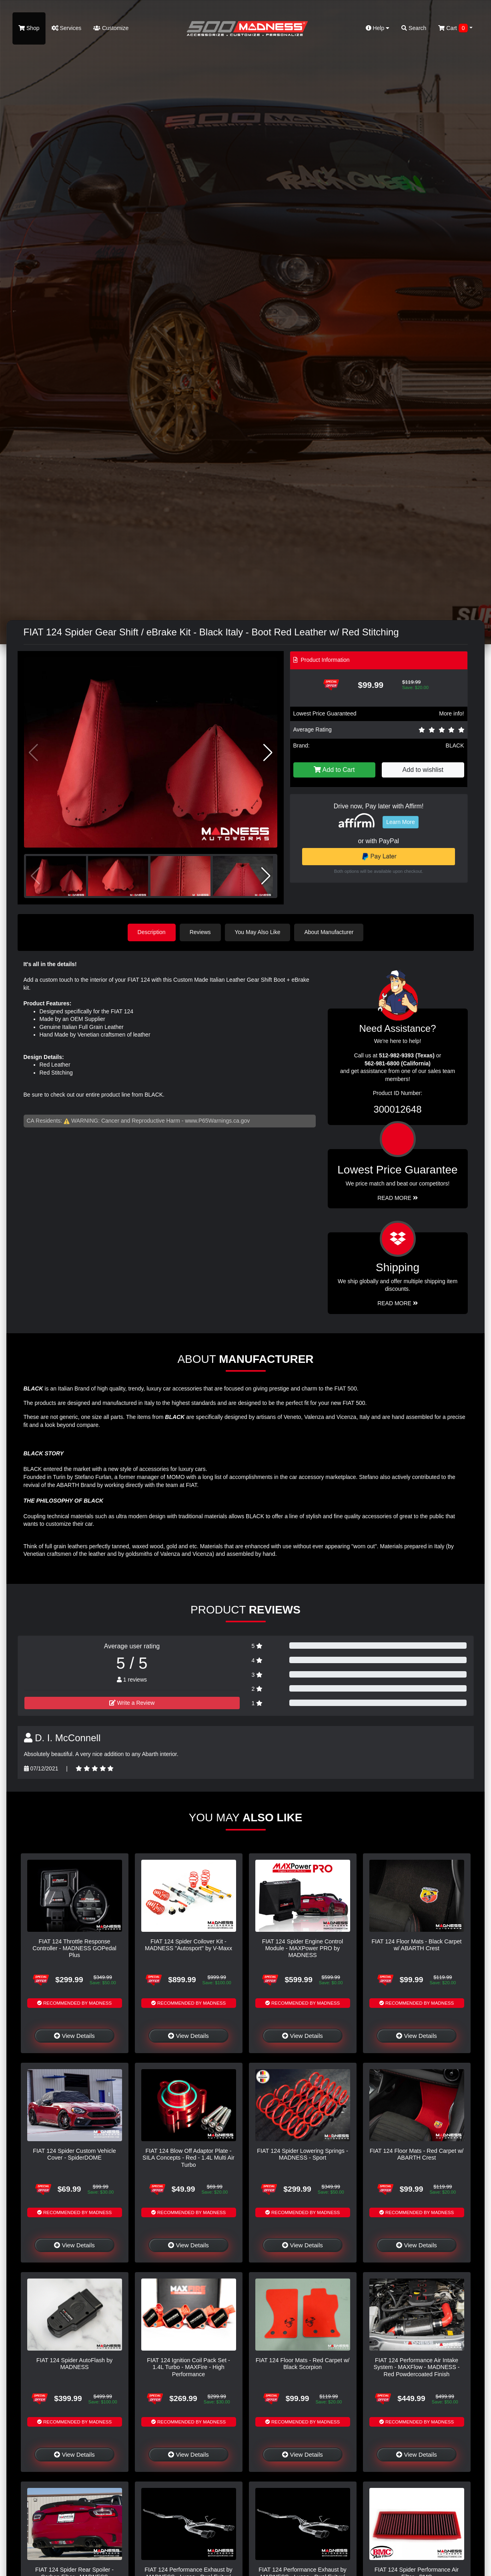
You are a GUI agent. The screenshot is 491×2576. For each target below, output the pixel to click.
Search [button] (413, 28)
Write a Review (132, 1703)
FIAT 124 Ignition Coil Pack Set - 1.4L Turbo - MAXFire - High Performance (188, 2367)
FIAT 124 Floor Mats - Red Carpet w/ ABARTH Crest (417, 2154)
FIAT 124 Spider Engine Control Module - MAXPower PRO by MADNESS (302, 1948)
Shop (29, 28)
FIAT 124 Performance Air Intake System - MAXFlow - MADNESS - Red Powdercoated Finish (416, 2367)
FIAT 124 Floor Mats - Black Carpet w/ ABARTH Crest (417, 1944)
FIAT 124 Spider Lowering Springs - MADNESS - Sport (302, 2154)
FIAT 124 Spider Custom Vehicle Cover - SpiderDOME (74, 2154)
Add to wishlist (423, 769)
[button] (268, 753)
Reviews (200, 932)
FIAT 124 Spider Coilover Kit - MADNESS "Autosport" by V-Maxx (188, 1944)
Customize (110, 28)
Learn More (400, 822)
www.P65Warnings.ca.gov (217, 1120)
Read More (397, 1198)
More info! (451, 713)
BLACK (455, 745)
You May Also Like (258, 932)
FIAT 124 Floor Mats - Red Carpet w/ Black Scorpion (303, 2363)
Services (67, 28)
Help (378, 28)
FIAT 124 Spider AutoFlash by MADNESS (74, 2363)
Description (152, 932)
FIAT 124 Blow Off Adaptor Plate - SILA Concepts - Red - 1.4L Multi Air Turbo (188, 2158)
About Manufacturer (328, 932)
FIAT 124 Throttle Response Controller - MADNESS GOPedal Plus (74, 1948)
